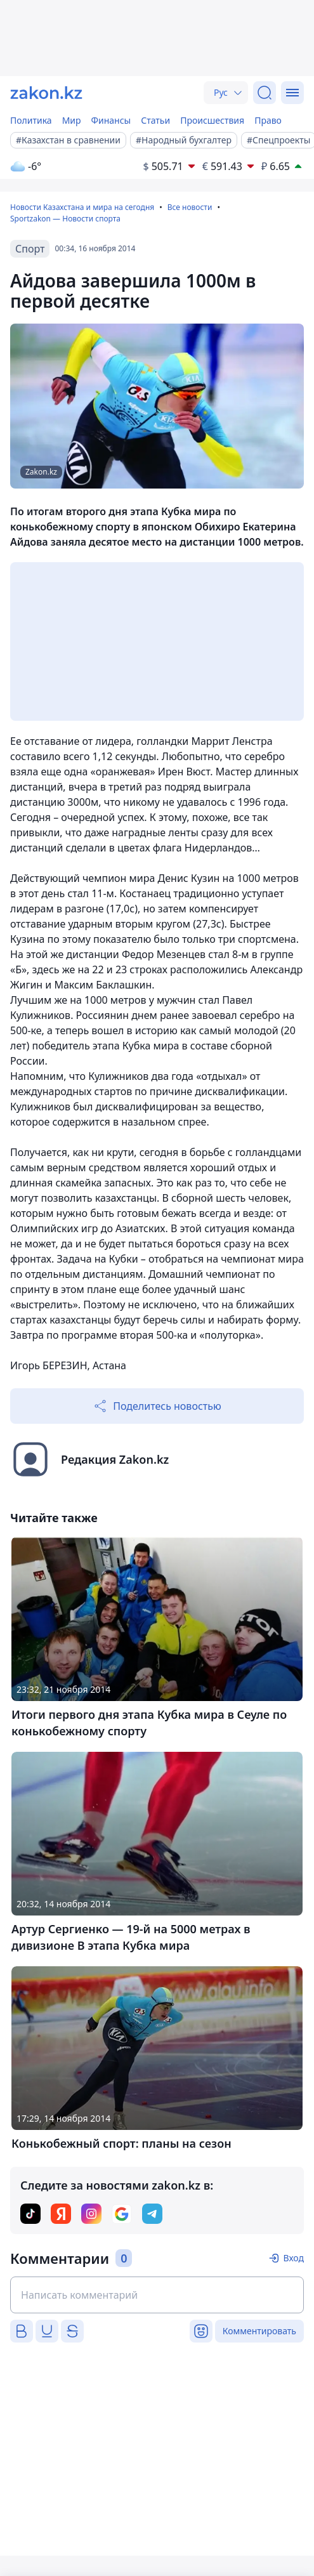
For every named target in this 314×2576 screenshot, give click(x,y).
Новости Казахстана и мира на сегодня (82, 207)
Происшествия (212, 120)
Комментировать (259, 2331)
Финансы (111, 120)
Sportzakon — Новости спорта (65, 218)
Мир (71, 120)
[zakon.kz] (46, 92)
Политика (31, 120)
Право (268, 120)
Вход (293, 2258)
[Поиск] (264, 92)
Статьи (155, 120)
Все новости (190, 207)
